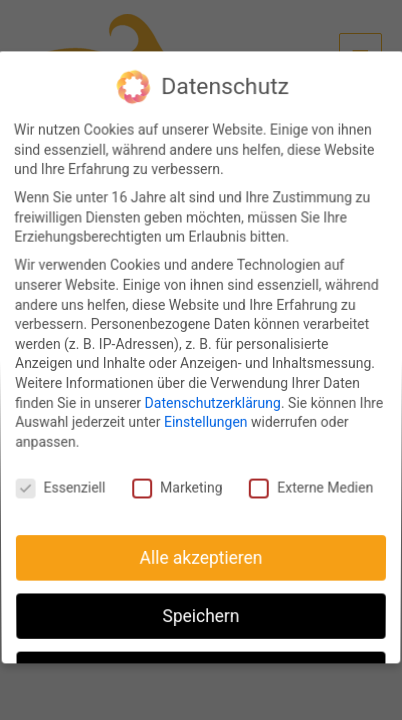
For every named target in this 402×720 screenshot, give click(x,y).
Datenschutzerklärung (212, 402)
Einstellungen (205, 421)
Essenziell (63, 484)
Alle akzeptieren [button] (200, 550)
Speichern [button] (201, 604)
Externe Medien (309, 484)
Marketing (178, 484)
